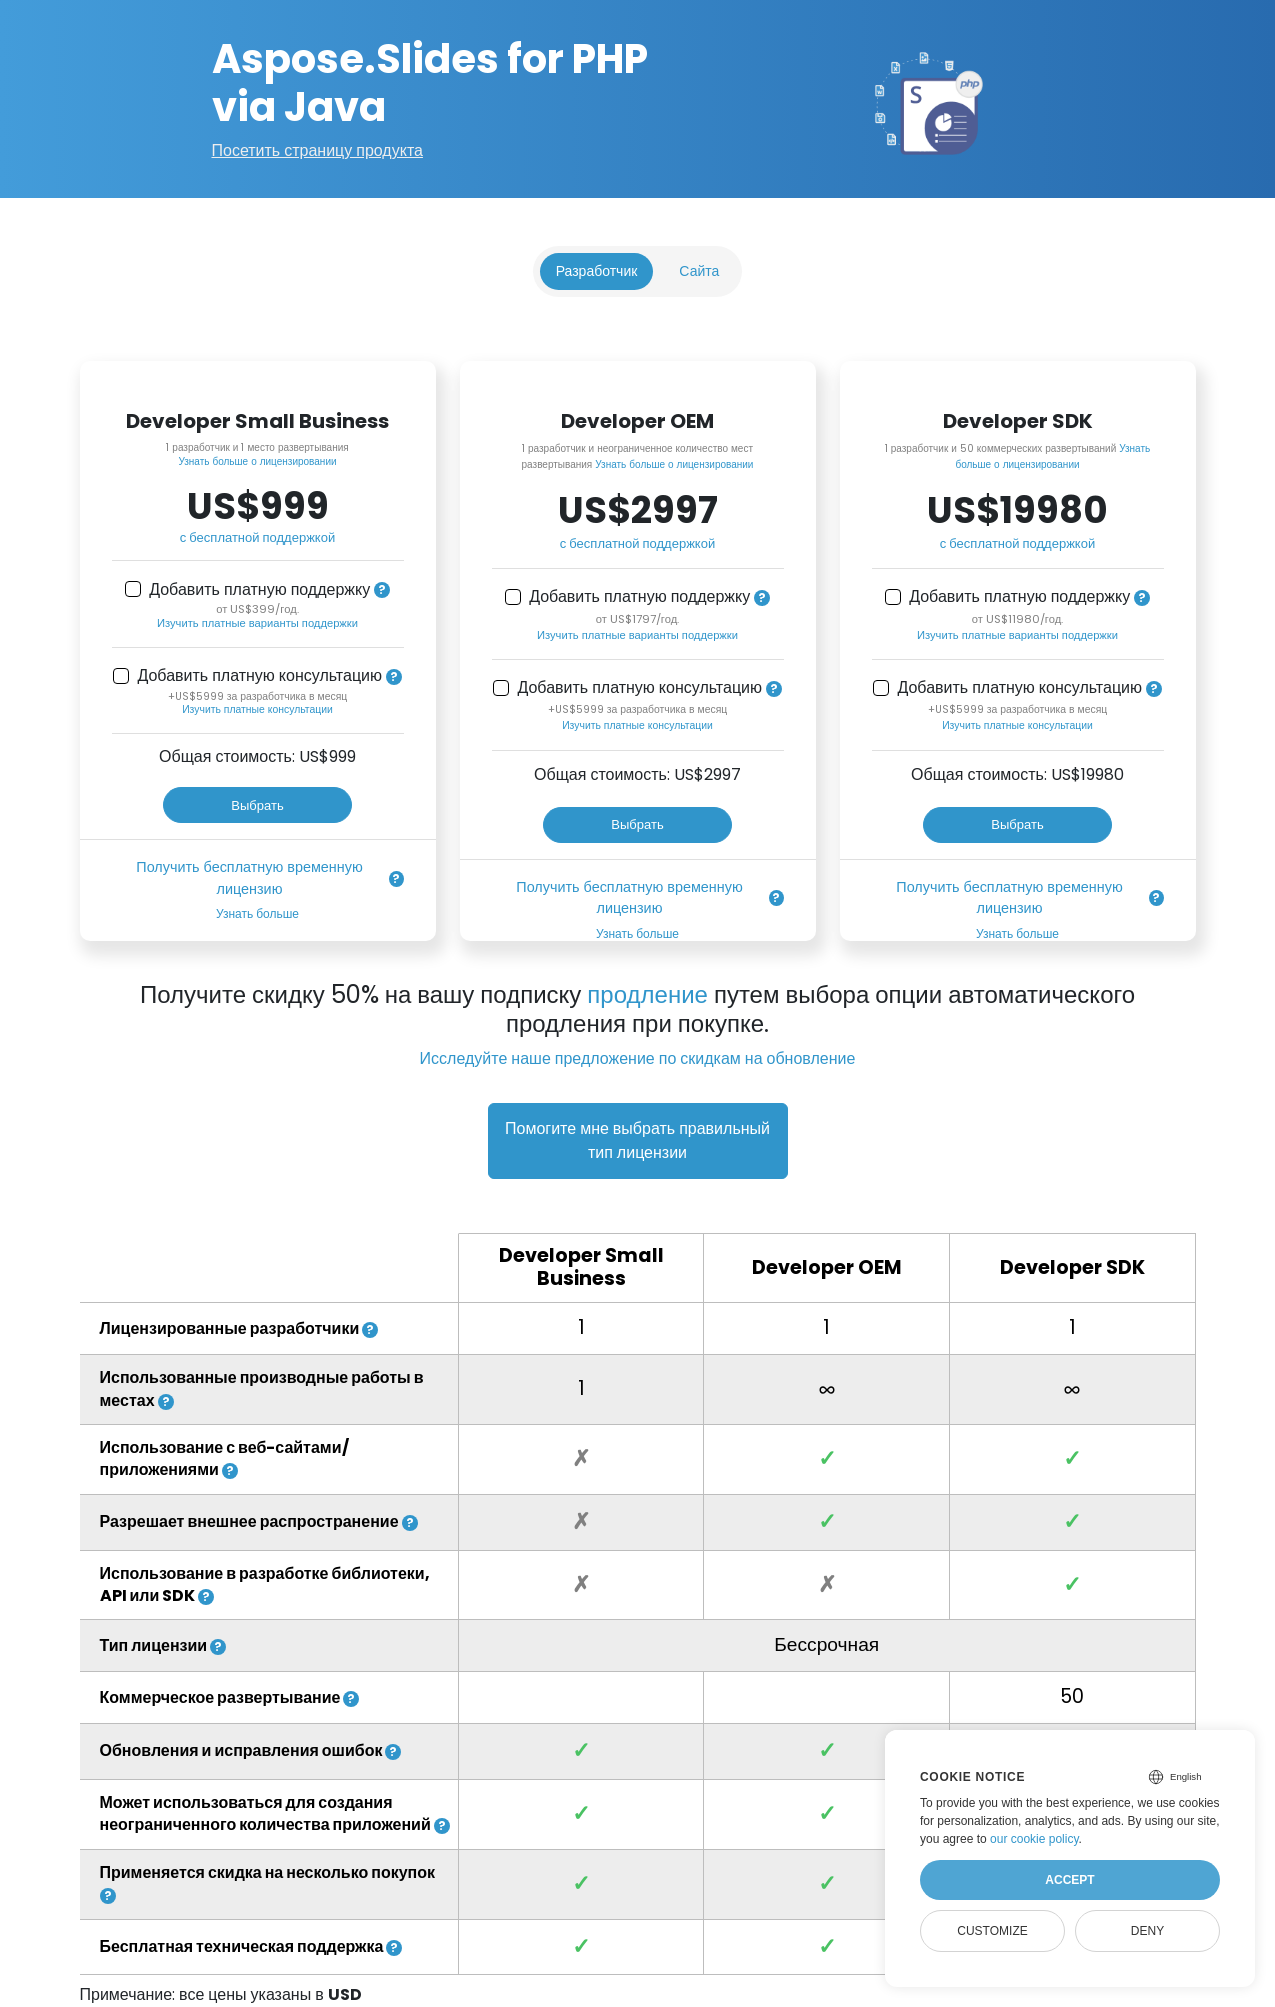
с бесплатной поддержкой (257, 537)
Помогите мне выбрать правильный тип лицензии (637, 1140)
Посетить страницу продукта (317, 150)
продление (647, 994)
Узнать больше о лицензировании (257, 461)
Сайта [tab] (699, 271)
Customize (992, 1931)
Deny (1147, 1931)
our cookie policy (1034, 1839)
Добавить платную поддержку (259, 590)
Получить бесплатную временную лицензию (249, 878)
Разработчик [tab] (597, 271)
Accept (1069, 1880)
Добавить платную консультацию (259, 676)
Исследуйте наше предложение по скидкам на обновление (638, 1058)
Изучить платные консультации (257, 709)
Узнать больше (257, 913)
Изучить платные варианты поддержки (257, 623)
